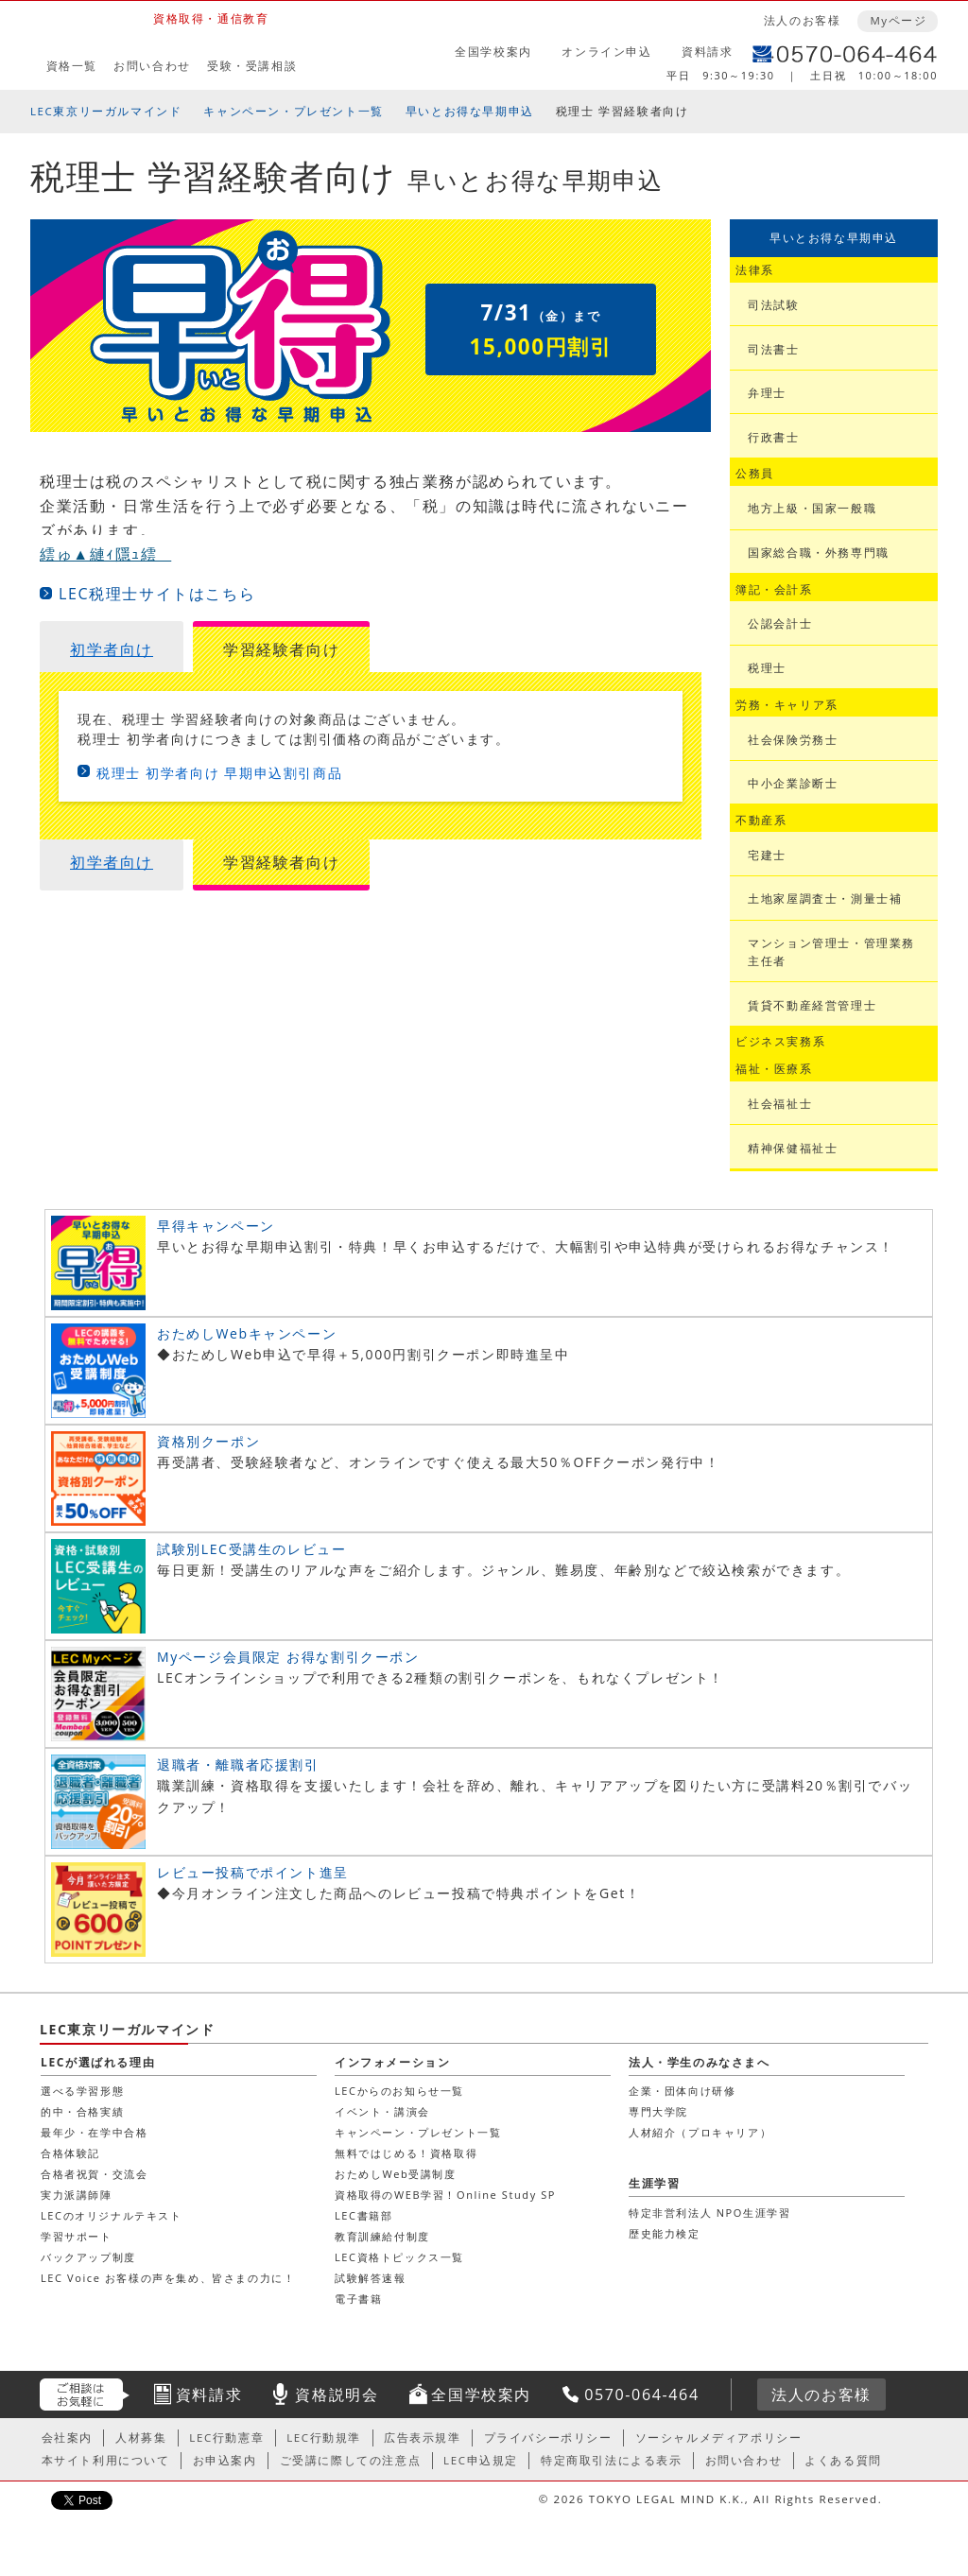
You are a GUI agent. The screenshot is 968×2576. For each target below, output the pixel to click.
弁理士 (767, 393)
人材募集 (140, 2437)
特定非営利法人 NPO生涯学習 (709, 2212)
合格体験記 (70, 2153)
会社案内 (67, 2437)
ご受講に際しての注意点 (351, 2460)
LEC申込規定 (480, 2460)
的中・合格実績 (82, 2111)
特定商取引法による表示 (612, 2460)
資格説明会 (336, 2394)
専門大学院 (658, 2111)
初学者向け (111, 649)
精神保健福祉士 (793, 1148)
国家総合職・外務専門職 (819, 553)
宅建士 (767, 855)
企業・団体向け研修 (682, 2090)
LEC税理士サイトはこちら (157, 593)
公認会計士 (780, 623)
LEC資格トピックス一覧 (399, 2257)
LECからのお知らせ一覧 (399, 2090)
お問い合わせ (152, 66)
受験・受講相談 (252, 66)
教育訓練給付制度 (382, 2236)
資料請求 (707, 51)
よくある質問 (843, 2460)
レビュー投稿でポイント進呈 (253, 1872)
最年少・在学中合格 (94, 2132)
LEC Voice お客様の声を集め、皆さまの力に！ (168, 2278)
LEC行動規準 (323, 2437)
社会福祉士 (780, 1104)
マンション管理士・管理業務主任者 (831, 952)
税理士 (767, 668)
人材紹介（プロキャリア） (700, 2132)
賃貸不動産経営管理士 (812, 1005)
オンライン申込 (606, 51)
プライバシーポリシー (548, 2437)
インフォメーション (392, 2062)
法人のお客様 (802, 20)
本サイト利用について (106, 2460)
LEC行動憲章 (226, 2437)
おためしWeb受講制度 (396, 2174)
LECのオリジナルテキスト (111, 2215)
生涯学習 (654, 2183)
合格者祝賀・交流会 (94, 2174)
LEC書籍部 (363, 2215)
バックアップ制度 (88, 2257)
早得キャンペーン (216, 1226)
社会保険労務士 (793, 740)
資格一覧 (71, 66)
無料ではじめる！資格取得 (406, 2153)
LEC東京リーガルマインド (106, 111)
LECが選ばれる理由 (98, 2062)
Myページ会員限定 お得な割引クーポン (288, 1657)
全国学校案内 (493, 51)
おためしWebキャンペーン (247, 1333)
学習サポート (76, 2236)
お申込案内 (225, 2460)
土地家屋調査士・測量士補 (825, 898)
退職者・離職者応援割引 (238, 1764)
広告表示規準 (422, 2437)
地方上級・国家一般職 (812, 508)
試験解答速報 (370, 2278)
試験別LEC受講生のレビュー (251, 1549)
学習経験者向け (281, 649)
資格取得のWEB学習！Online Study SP (445, 2194)
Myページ (898, 20)
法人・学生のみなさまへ (699, 2062)
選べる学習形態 (82, 2090)
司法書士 (773, 349)
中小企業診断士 (793, 783)
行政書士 (773, 437)
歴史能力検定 (664, 2233)
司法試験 (773, 305)
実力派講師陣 (76, 2194)
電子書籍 (358, 2298)
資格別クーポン (208, 1441)
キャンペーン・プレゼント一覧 (293, 111)
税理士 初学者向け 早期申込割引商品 (219, 773)
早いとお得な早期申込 (470, 111)
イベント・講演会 (382, 2111)
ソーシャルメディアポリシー (719, 2437)
